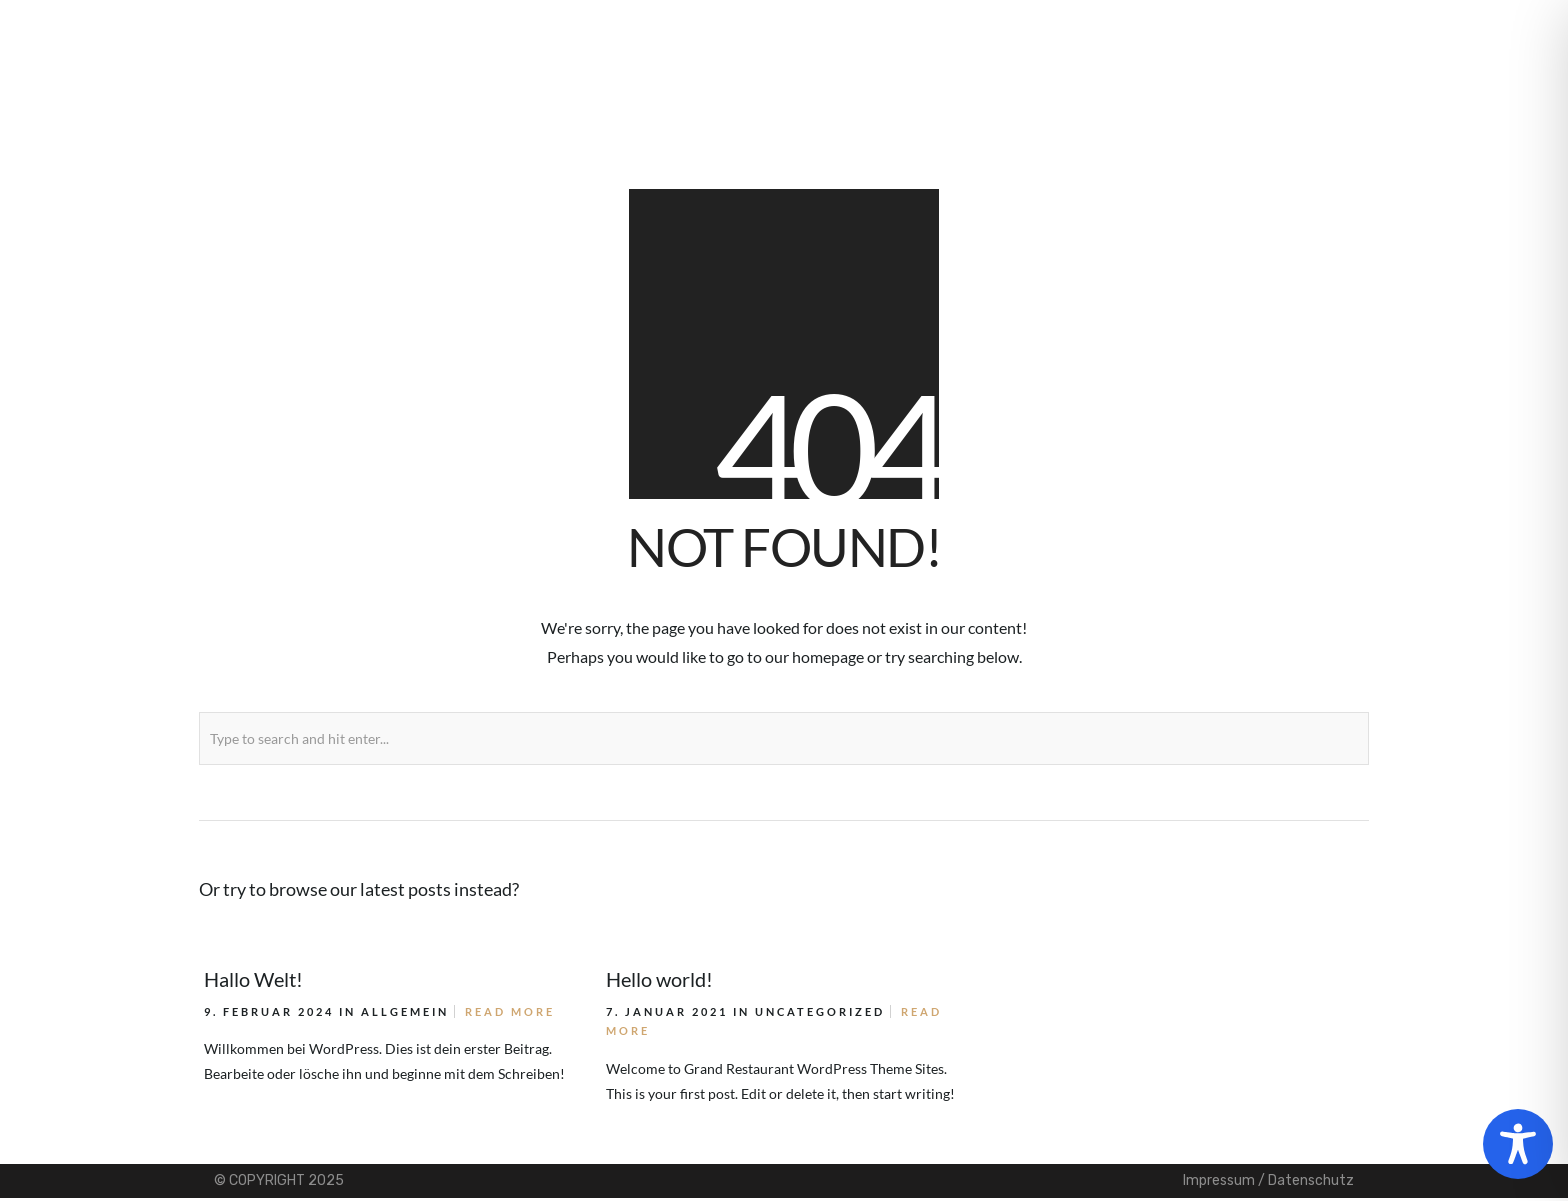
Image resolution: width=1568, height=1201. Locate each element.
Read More (510, 1011)
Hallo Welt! (253, 979)
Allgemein (405, 1011)
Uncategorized (820, 1011)
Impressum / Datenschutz (1268, 1180)
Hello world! (659, 979)
